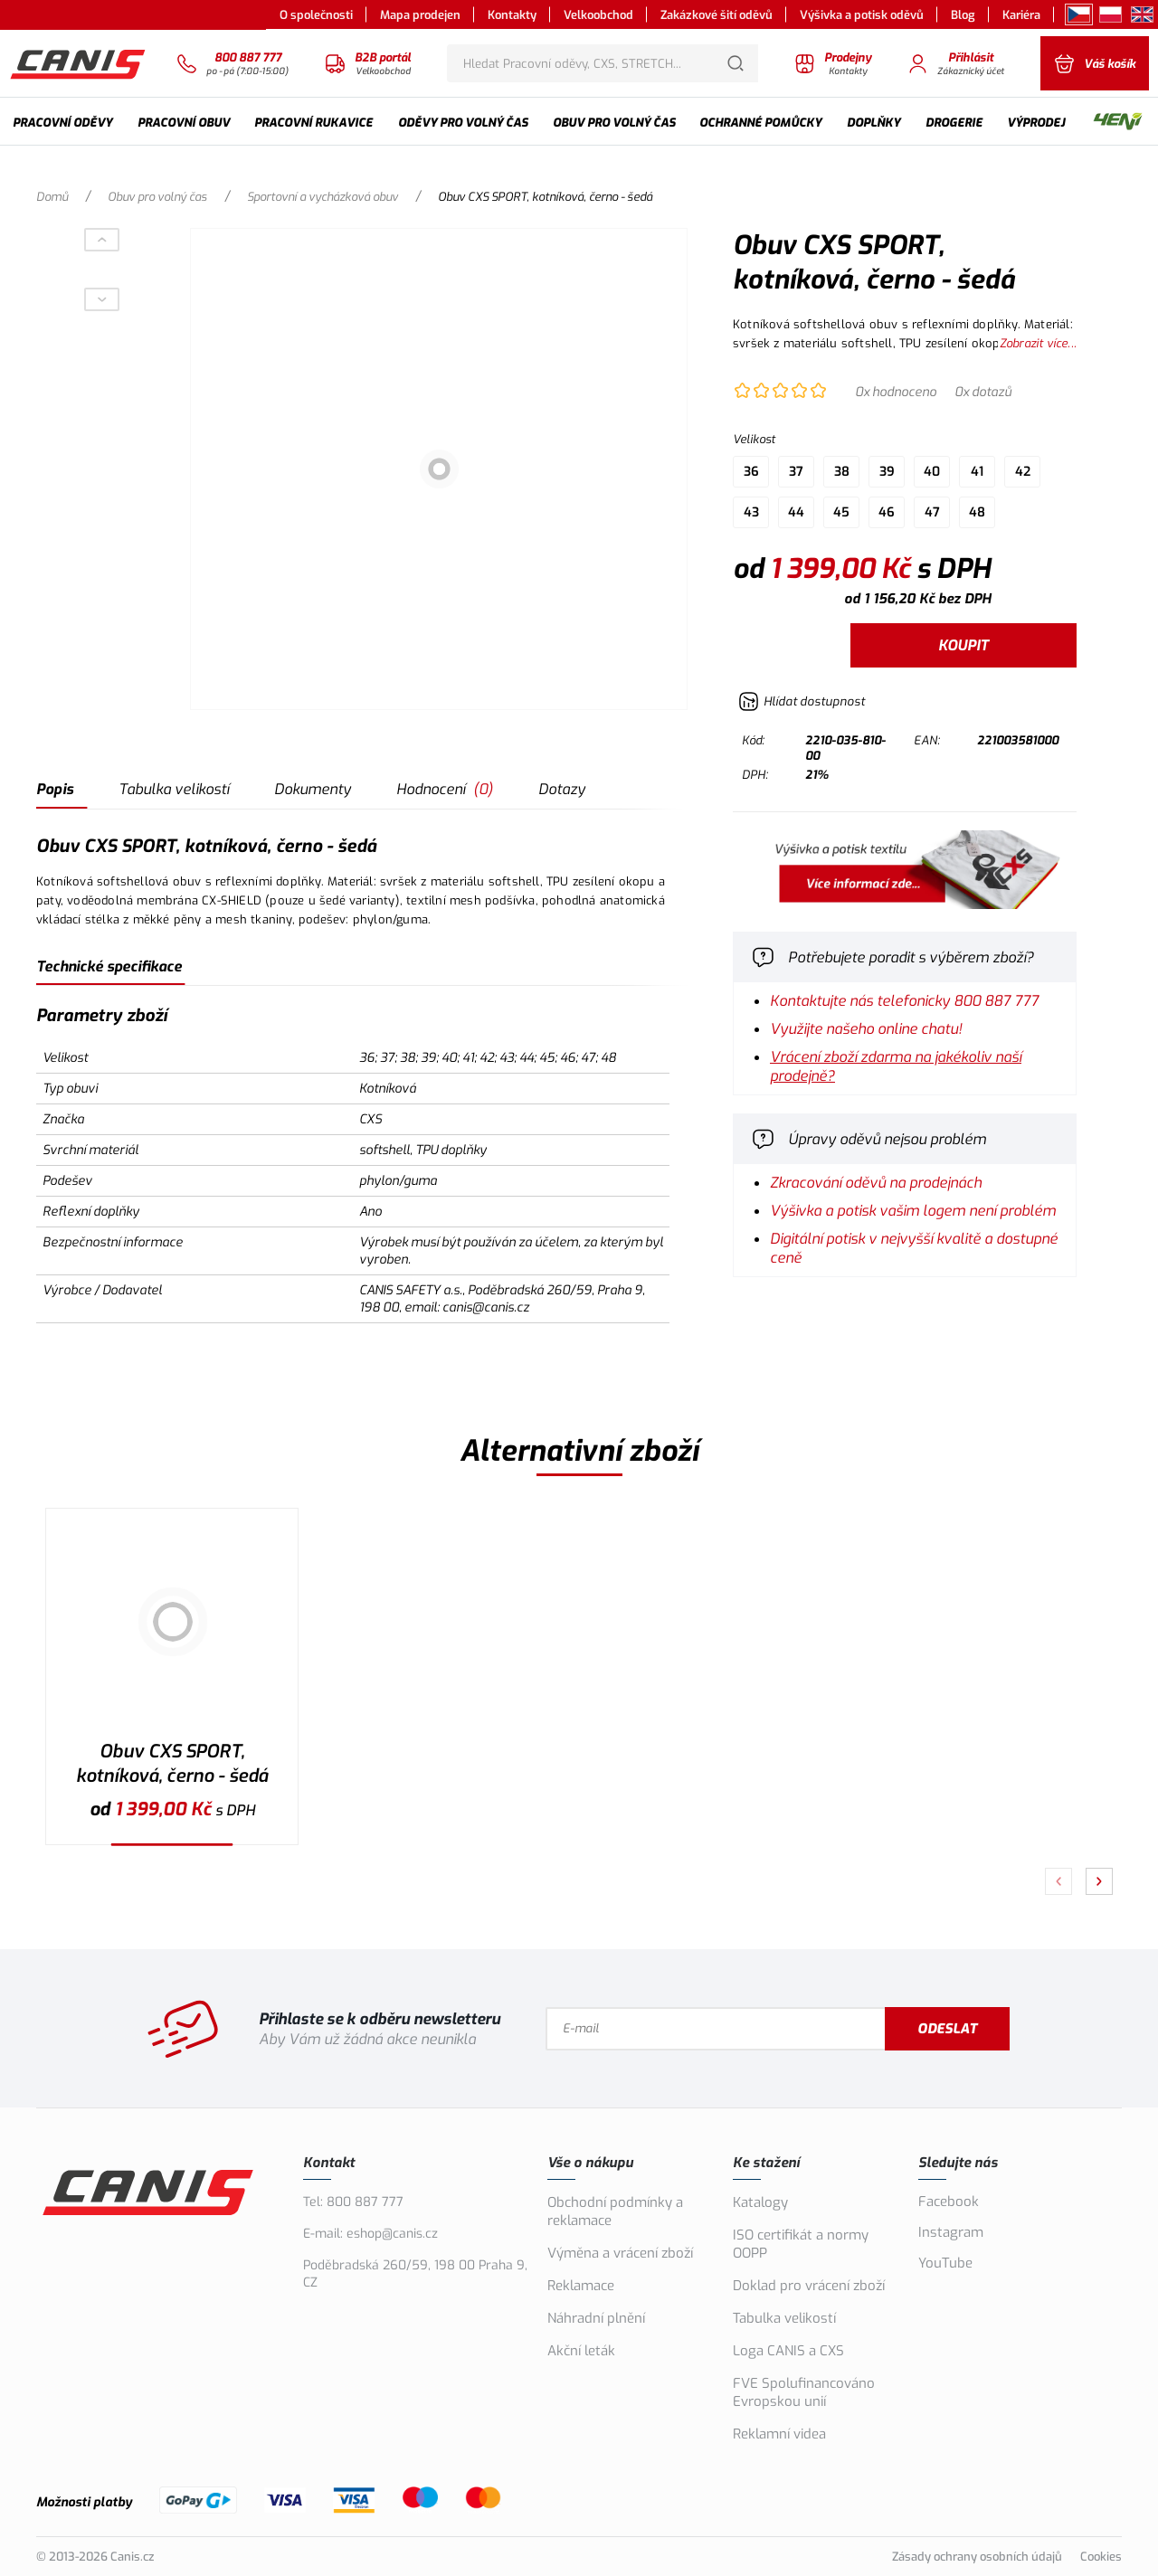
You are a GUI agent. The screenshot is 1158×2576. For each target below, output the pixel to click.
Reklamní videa (779, 2434)
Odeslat (947, 2029)
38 (842, 471)
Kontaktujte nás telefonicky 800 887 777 (904, 1000)
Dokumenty (312, 789)
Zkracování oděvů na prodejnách (876, 1182)
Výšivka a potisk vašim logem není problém (913, 1210)
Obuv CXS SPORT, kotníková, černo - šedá (172, 1763)
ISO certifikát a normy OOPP (800, 2244)
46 (886, 512)
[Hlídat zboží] (801, 701)
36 (751, 471)
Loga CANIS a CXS (788, 2351)
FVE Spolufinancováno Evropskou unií (804, 2392)
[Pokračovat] (1099, 1881)
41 (977, 471)
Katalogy (760, 2202)
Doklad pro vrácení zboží (809, 2286)
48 (977, 512)
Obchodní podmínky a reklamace (615, 2211)
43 (751, 512)
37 (796, 471)
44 (796, 512)
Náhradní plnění (596, 2318)
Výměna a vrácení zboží (620, 2253)
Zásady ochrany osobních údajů (977, 2556)
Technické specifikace (109, 966)
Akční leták (581, 2351)
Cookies (1101, 2556)
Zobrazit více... (1038, 343)
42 (1022, 471)
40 (932, 471)
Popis (54, 789)
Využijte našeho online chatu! (866, 1028)
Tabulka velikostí (174, 789)
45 (841, 512)
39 (887, 471)
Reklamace (580, 2286)
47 (932, 512)
